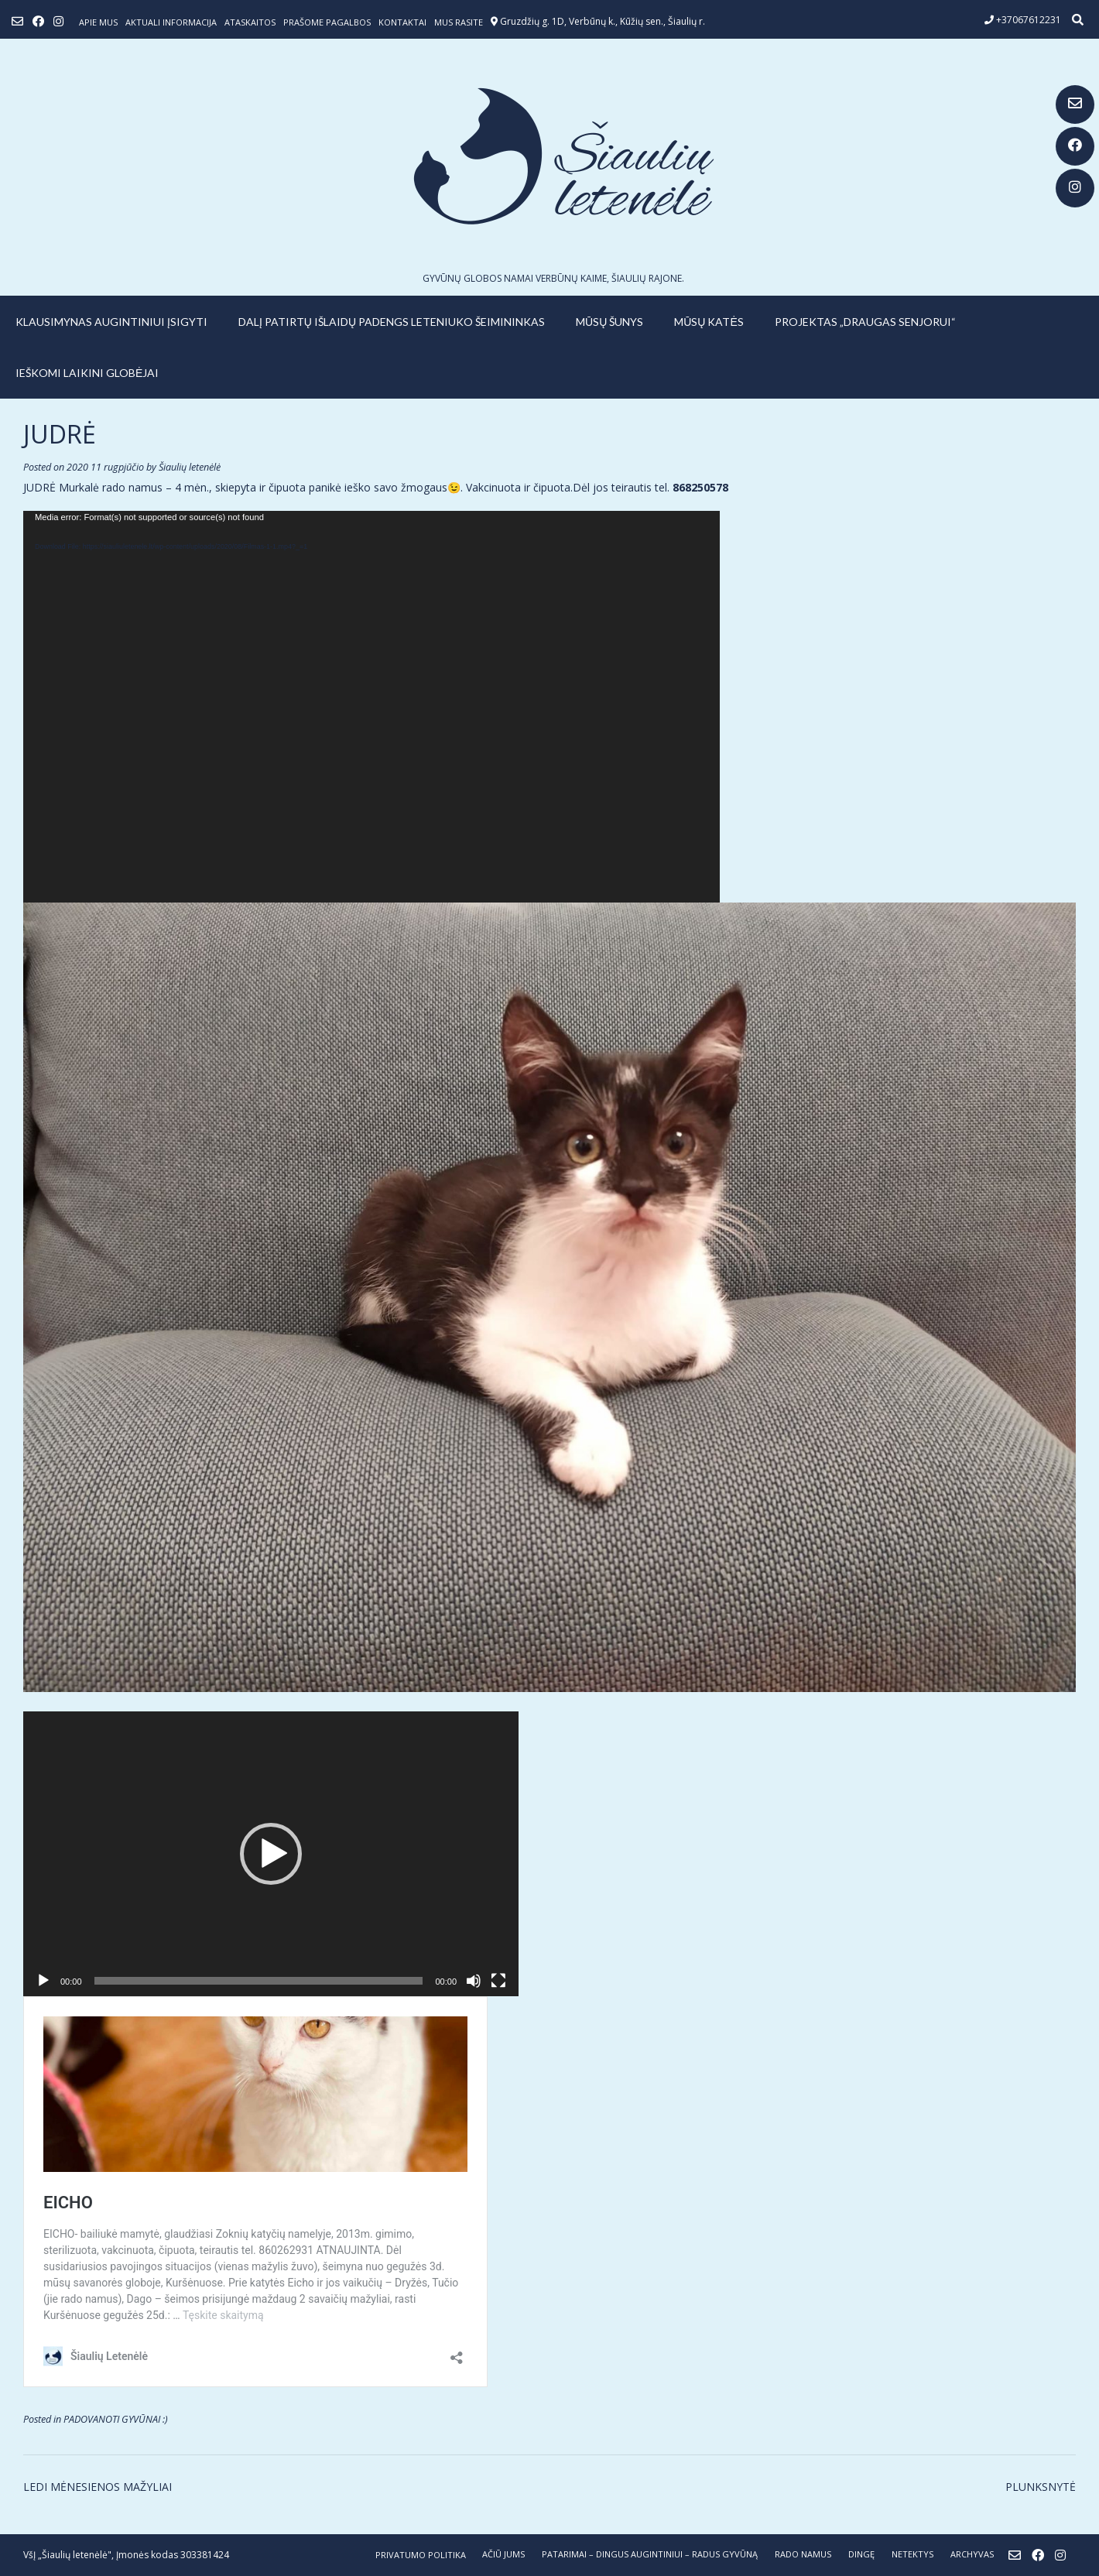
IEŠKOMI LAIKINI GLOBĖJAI (87, 372)
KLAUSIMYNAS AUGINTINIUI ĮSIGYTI (111, 321)
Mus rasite (458, 22)
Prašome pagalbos (327, 22)
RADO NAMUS (803, 2554)
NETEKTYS (912, 2554)
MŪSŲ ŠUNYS (609, 321)
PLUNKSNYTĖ (1040, 2486)
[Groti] (43, 1981)
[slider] (258, 1981)
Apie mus (98, 22)
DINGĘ (861, 2554)
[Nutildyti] (473, 1981)
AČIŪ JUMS (503, 2554)
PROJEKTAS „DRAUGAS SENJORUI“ (865, 321)
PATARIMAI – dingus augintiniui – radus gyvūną (650, 2554)
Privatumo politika (420, 2555)
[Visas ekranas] (498, 1981)
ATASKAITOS (250, 22)
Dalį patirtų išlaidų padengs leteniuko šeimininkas (391, 321)
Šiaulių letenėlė (190, 467)
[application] (371, 707)
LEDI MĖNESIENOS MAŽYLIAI (97, 2486)
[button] (271, 1854)
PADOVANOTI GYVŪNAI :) (115, 2419)
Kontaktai (402, 22)
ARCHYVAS (972, 2554)
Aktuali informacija (171, 22)
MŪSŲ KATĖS (709, 321)
